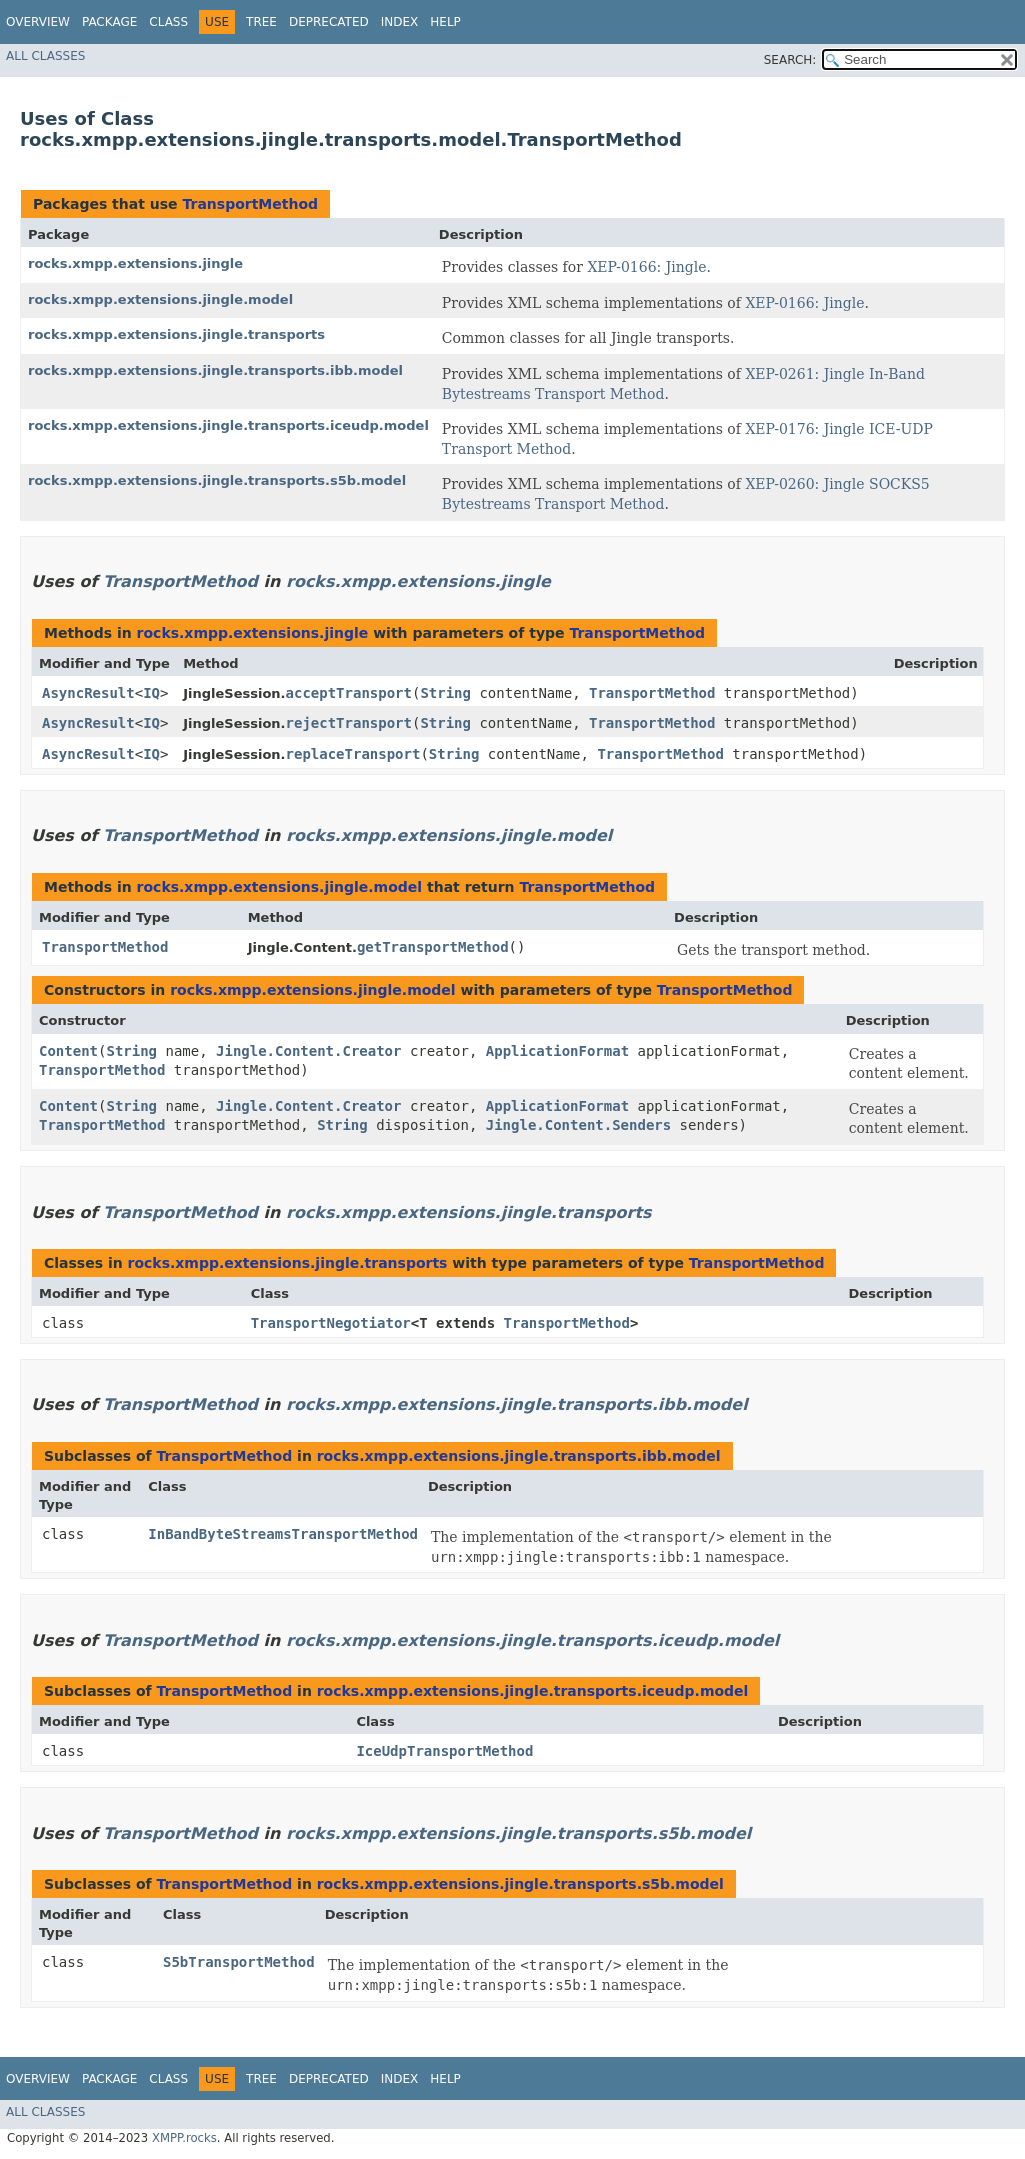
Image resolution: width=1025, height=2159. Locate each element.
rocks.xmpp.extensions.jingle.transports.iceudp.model (228, 425)
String (445, 693)
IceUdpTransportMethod (444, 1751)
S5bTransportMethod (239, 1962)
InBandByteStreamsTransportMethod (283, 1534)
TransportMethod (250, 204)
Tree (261, 22)
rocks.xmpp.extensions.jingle (135, 263)
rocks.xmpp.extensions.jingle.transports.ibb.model (215, 370)
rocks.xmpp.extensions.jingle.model (160, 299)
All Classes (45, 56)
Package (109, 22)
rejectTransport (349, 723)
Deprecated (329, 22)
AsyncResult (88, 693)
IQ (151, 693)
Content (68, 1051)
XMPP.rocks (184, 2138)
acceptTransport (349, 693)
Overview (38, 22)
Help (445, 22)
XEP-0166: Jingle (646, 267)
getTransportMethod (433, 947)
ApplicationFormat (557, 1051)
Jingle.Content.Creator (308, 1051)
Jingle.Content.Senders (578, 1125)
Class (168, 22)
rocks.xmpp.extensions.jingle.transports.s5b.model (217, 480)
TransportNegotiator (331, 1323)
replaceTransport (353, 754)
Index (400, 22)
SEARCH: (790, 60)
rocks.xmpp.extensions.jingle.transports (176, 334)
